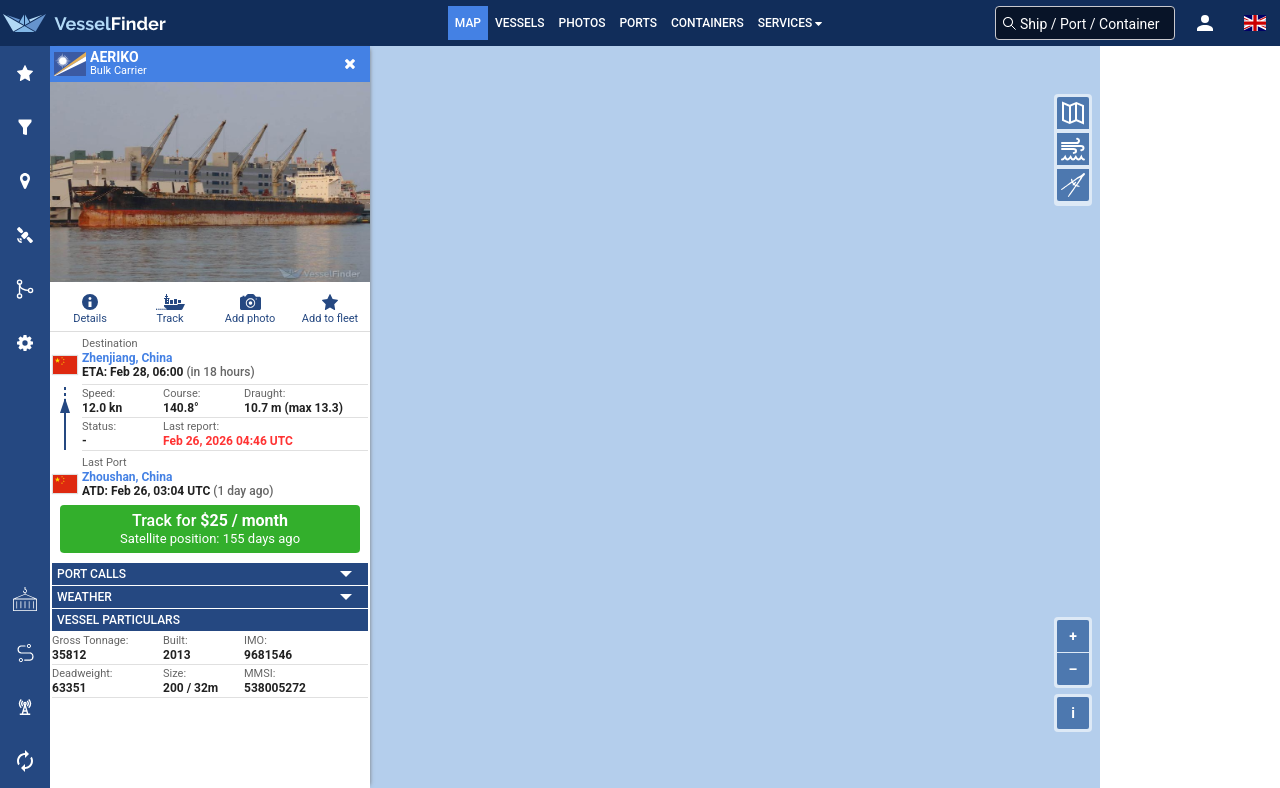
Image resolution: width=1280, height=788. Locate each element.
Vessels (520, 23)
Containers (707, 23)
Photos (582, 23)
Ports (638, 23)
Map (468, 23)
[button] (1205, 23)
